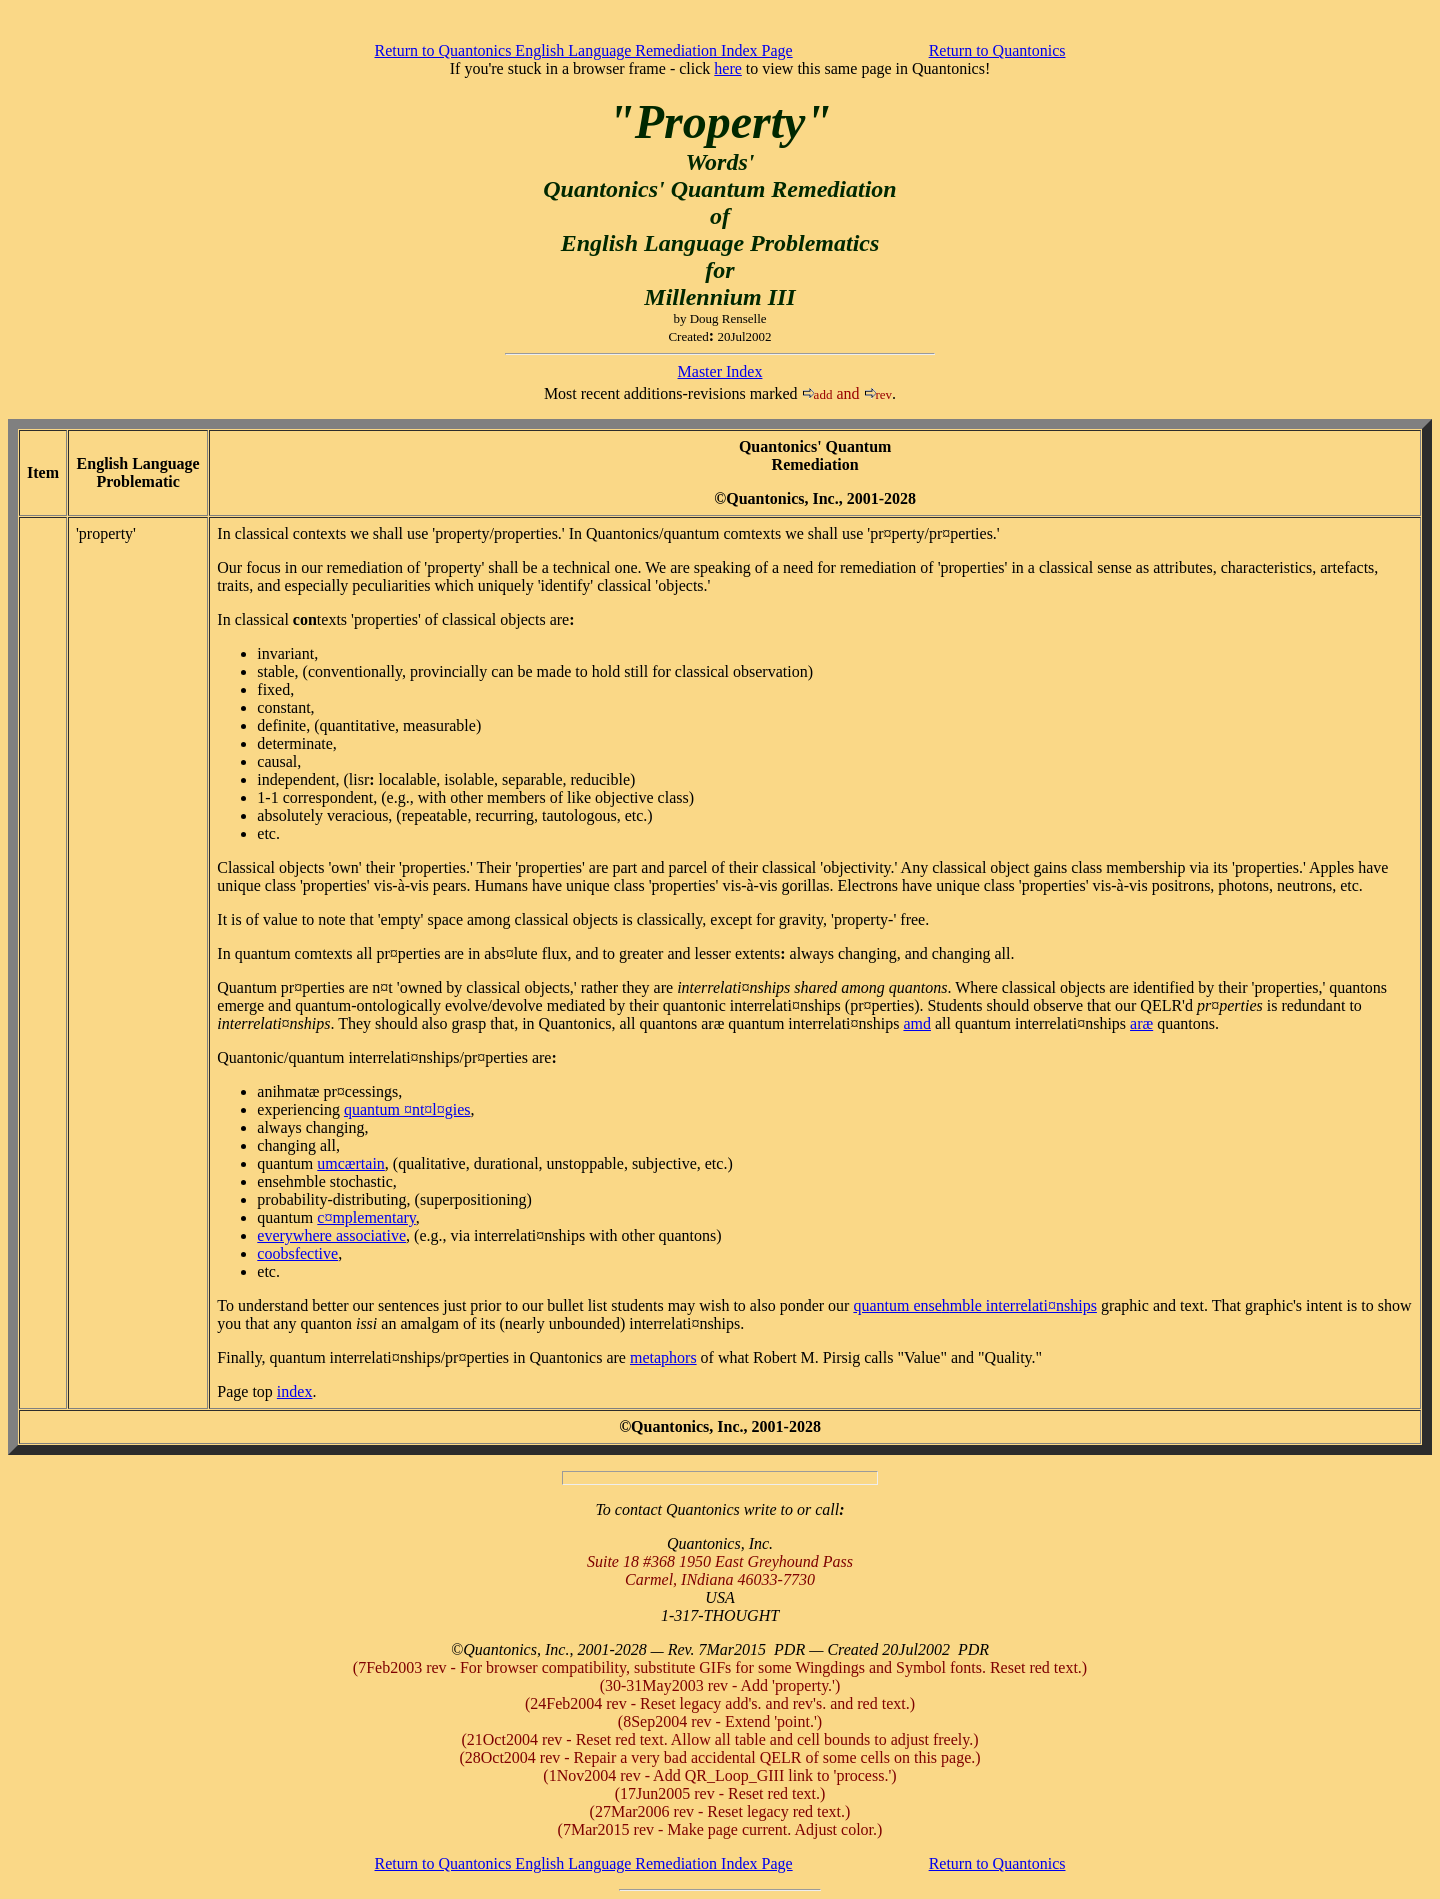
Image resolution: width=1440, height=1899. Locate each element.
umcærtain (351, 1163)
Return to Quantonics (997, 50)
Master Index (720, 371)
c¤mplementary (366, 1217)
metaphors (663, 1357)
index (295, 1391)
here (728, 68)
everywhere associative (331, 1235)
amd (917, 1023)
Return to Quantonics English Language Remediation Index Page (584, 50)
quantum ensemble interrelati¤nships (975, 1305)
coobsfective (297, 1253)
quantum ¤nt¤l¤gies (407, 1109)
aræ (1141, 1023)
